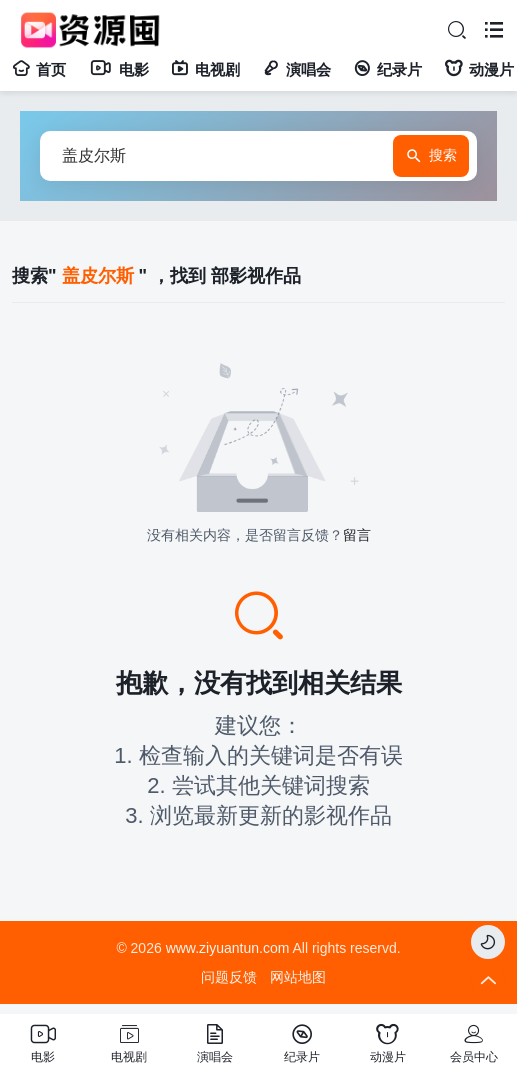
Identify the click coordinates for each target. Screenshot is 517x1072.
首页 (39, 69)
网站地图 (298, 977)
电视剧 (205, 69)
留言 (357, 535)
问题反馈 (229, 977)
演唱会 (296, 69)
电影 (118, 69)
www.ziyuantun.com (228, 948)
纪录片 (387, 69)
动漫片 (479, 69)
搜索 (431, 156)
